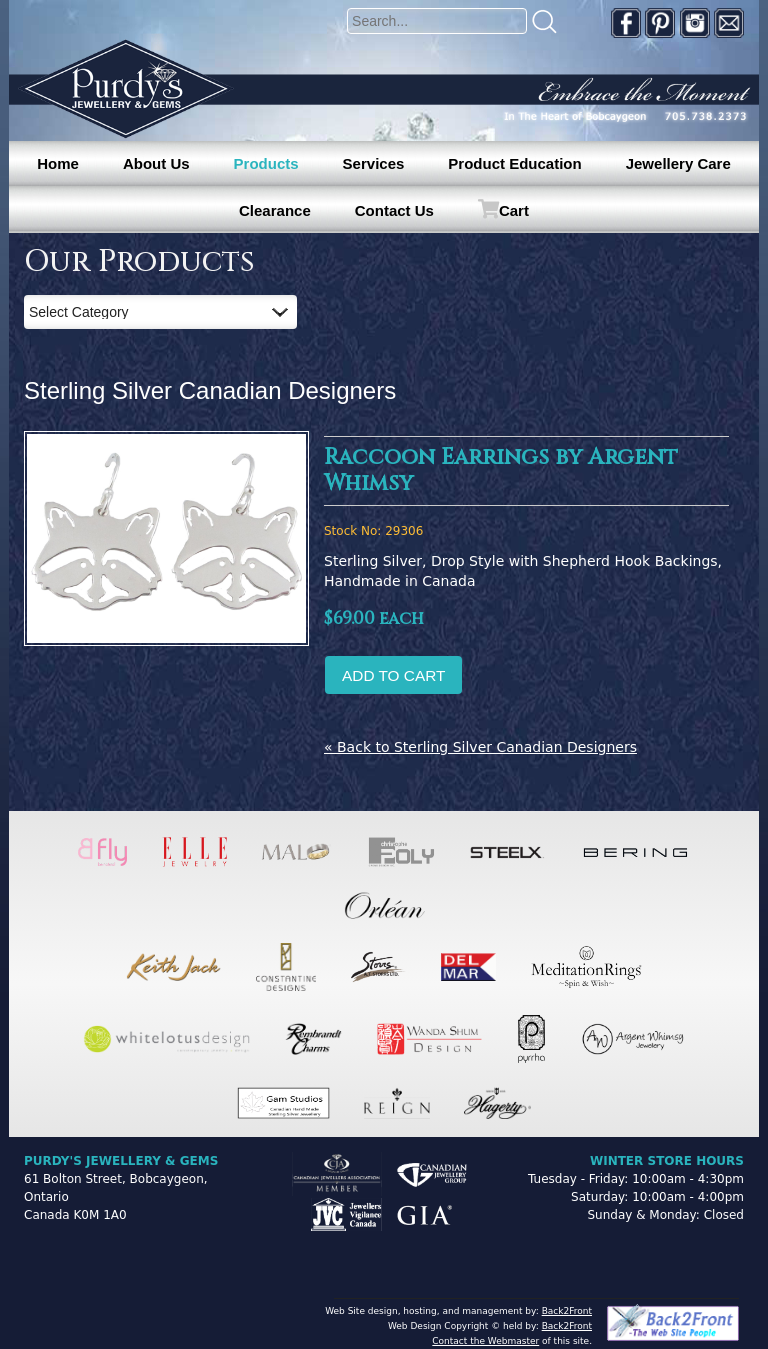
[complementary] (623, 1239)
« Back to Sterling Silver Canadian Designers (480, 747)
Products (266, 163)
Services (374, 163)
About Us (156, 163)
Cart (514, 210)
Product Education (514, 163)
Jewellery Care (678, 163)
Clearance (275, 210)
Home (58, 163)
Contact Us (394, 210)
